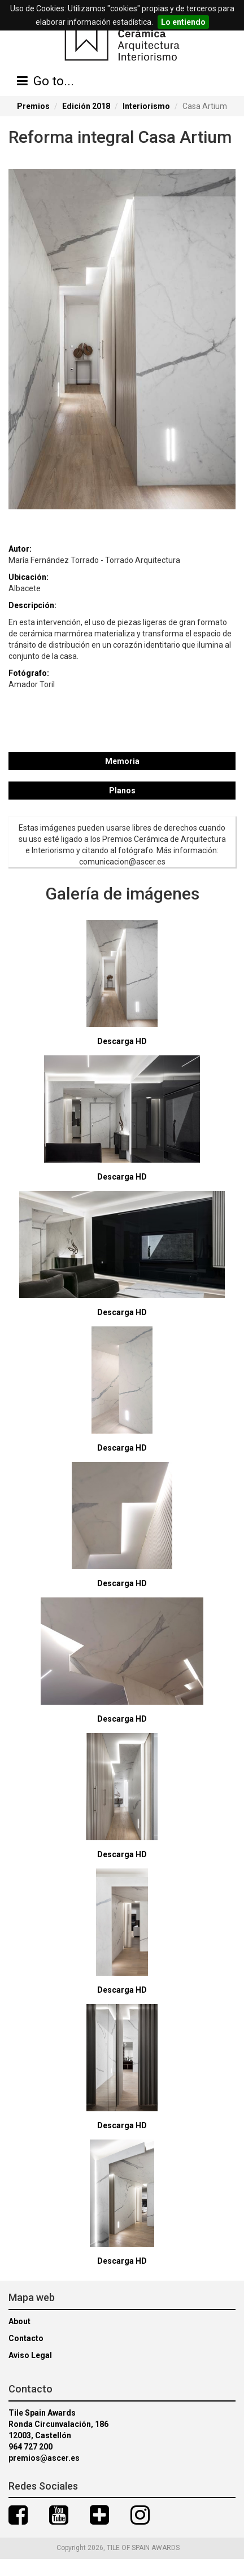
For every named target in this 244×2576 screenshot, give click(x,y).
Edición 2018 (86, 106)
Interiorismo (146, 106)
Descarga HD (122, 1041)
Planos (122, 790)
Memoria (122, 761)
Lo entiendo (183, 22)
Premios (33, 106)
